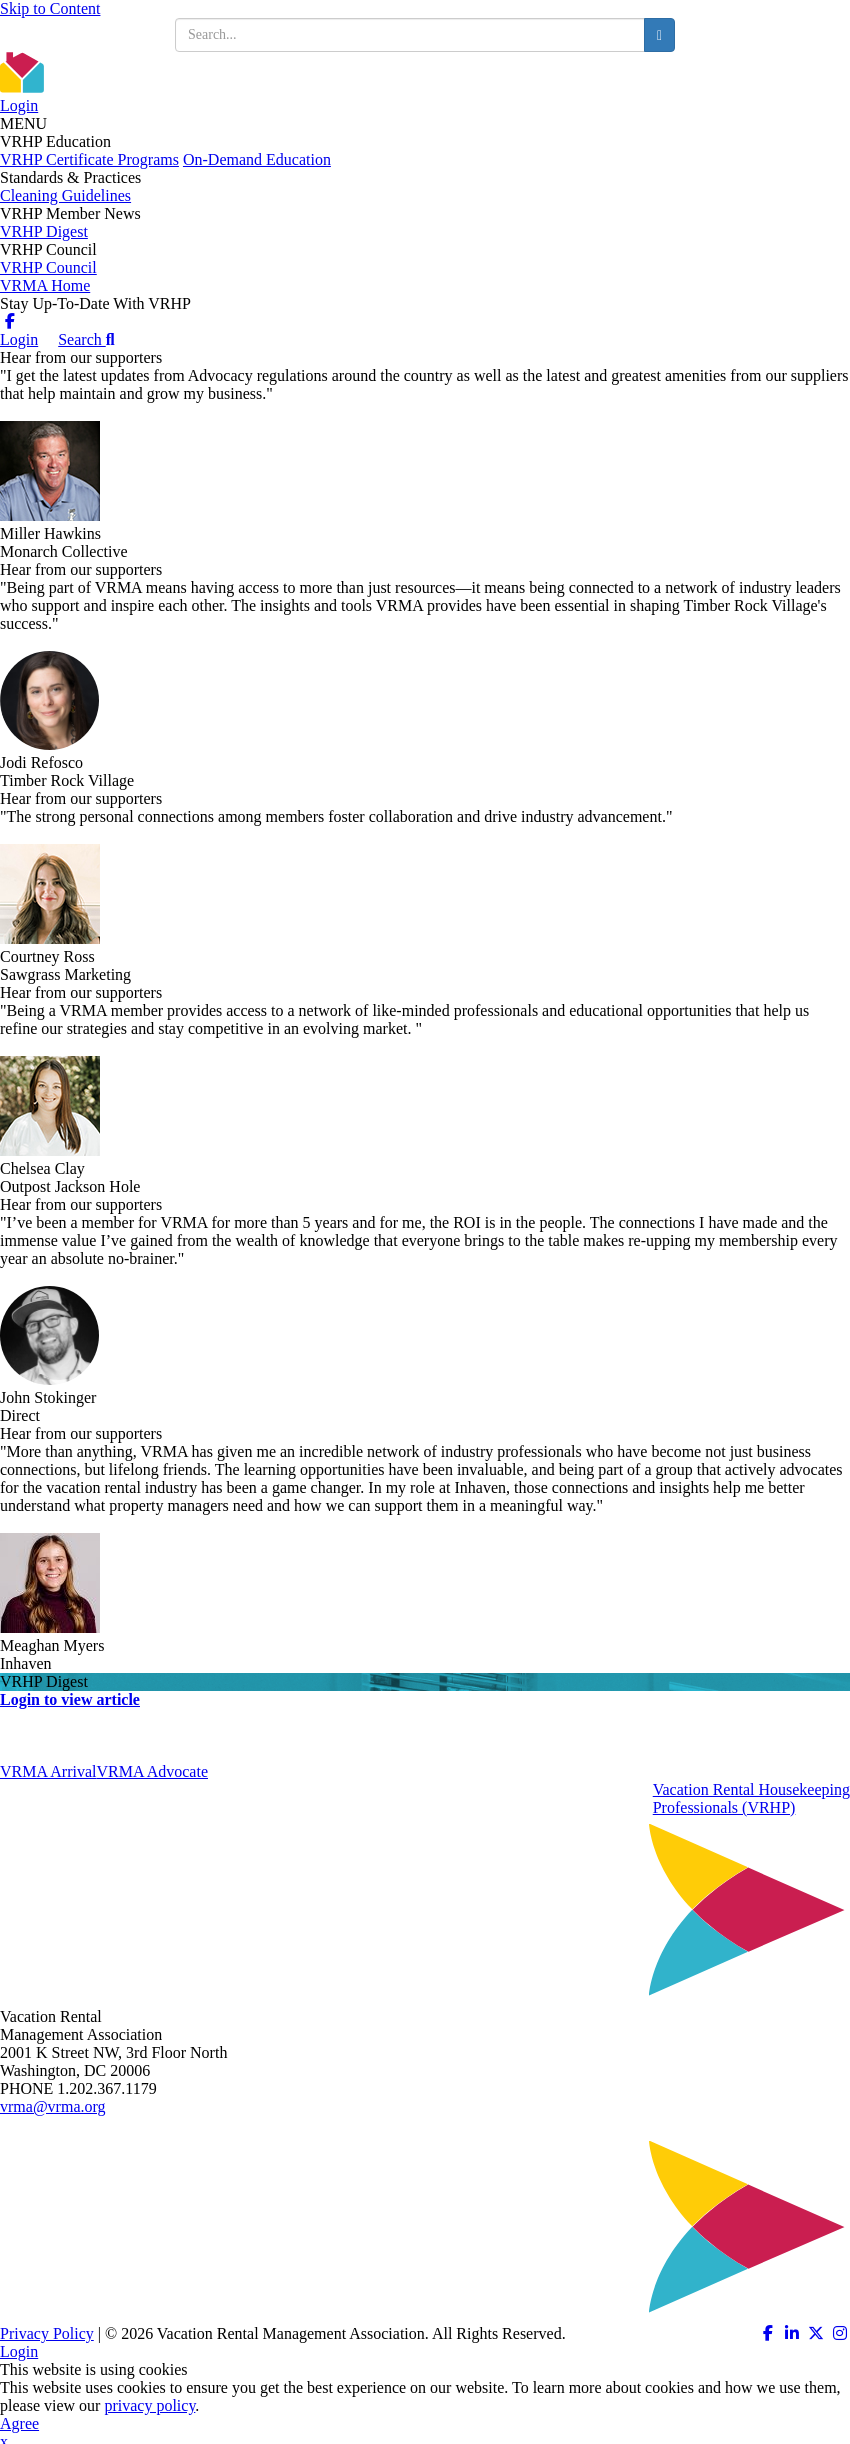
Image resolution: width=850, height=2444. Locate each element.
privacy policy (149, 2405)
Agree (19, 2423)
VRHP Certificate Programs (89, 159)
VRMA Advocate (152, 1771)
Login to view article (70, 1699)
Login (19, 105)
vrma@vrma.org (53, 2106)
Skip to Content (50, 8)
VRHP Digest (44, 231)
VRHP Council (48, 267)
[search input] (410, 35)
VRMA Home (45, 285)
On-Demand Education (257, 159)
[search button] (659, 35)
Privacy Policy (47, 2333)
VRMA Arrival (48, 1771)
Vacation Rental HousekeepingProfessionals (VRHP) (751, 1798)
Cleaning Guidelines (65, 195)
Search (86, 339)
